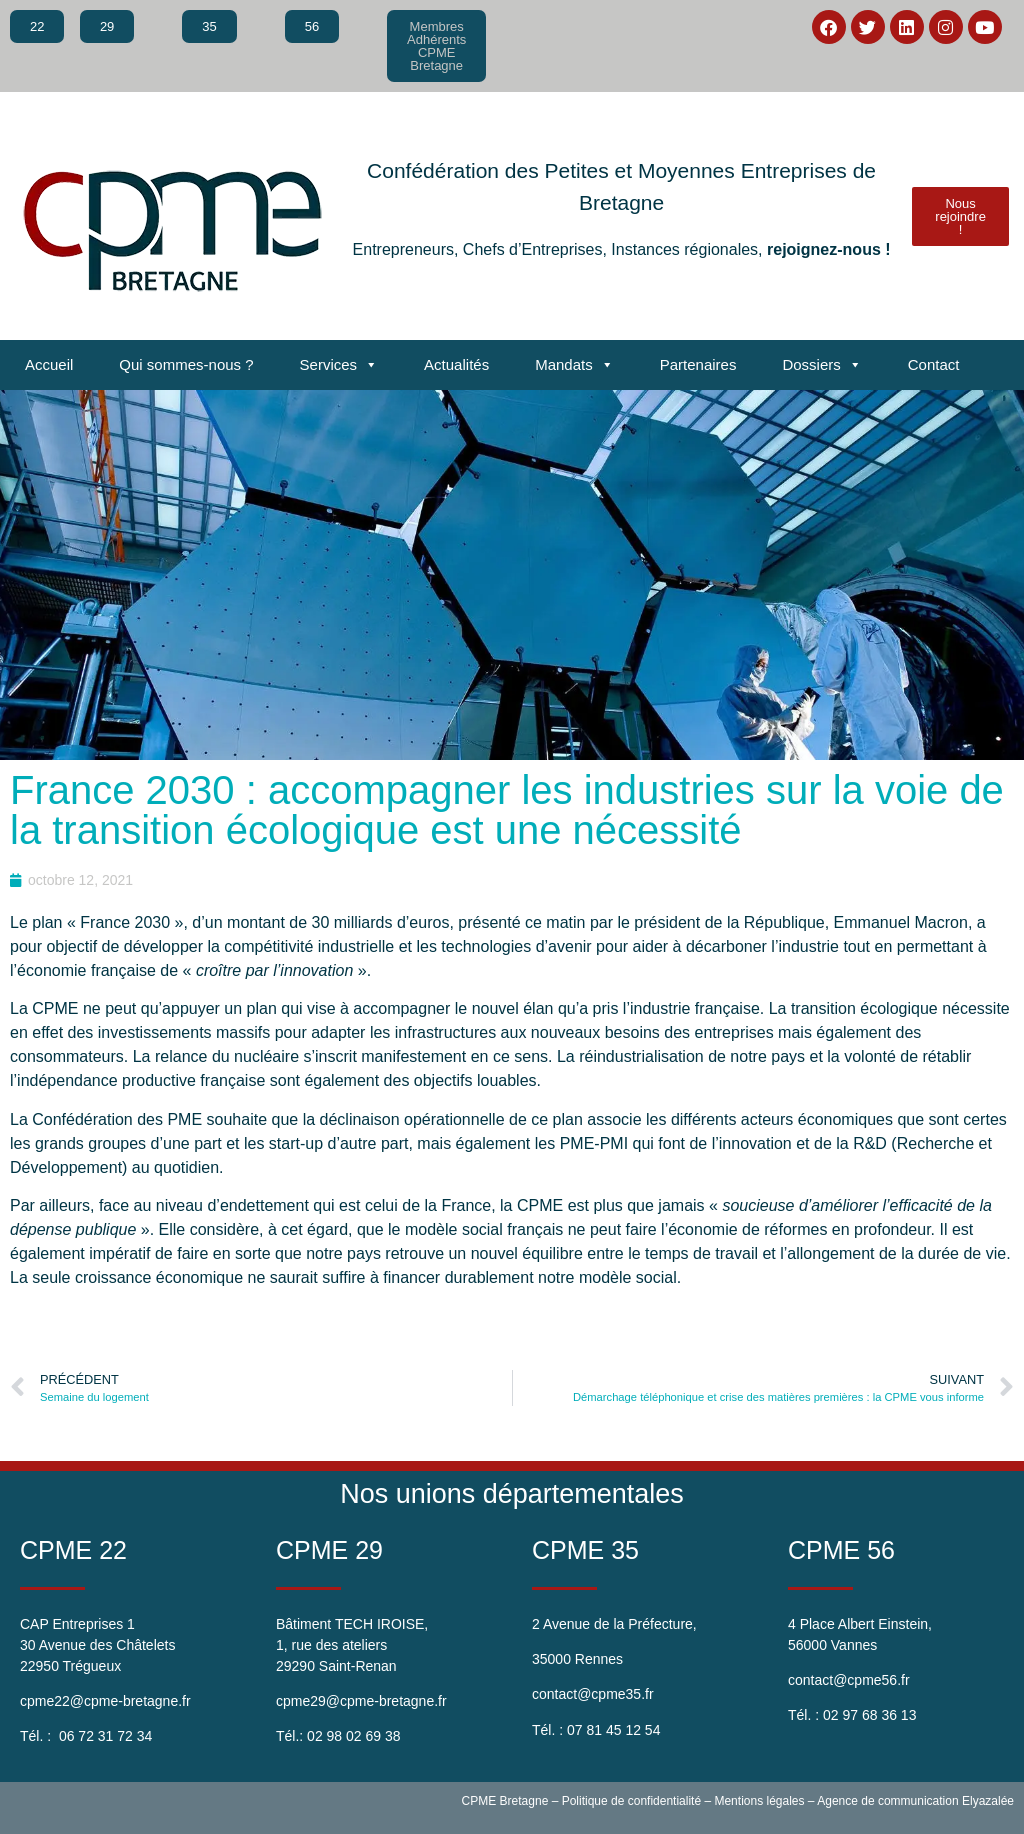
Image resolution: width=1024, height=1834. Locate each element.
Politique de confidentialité (631, 1801)
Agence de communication (887, 1801)
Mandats (574, 365)
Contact (934, 364)
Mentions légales (759, 1801)
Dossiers (821, 365)
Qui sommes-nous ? (186, 364)
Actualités (456, 364)
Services (339, 365)
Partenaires (698, 364)
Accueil (49, 364)
